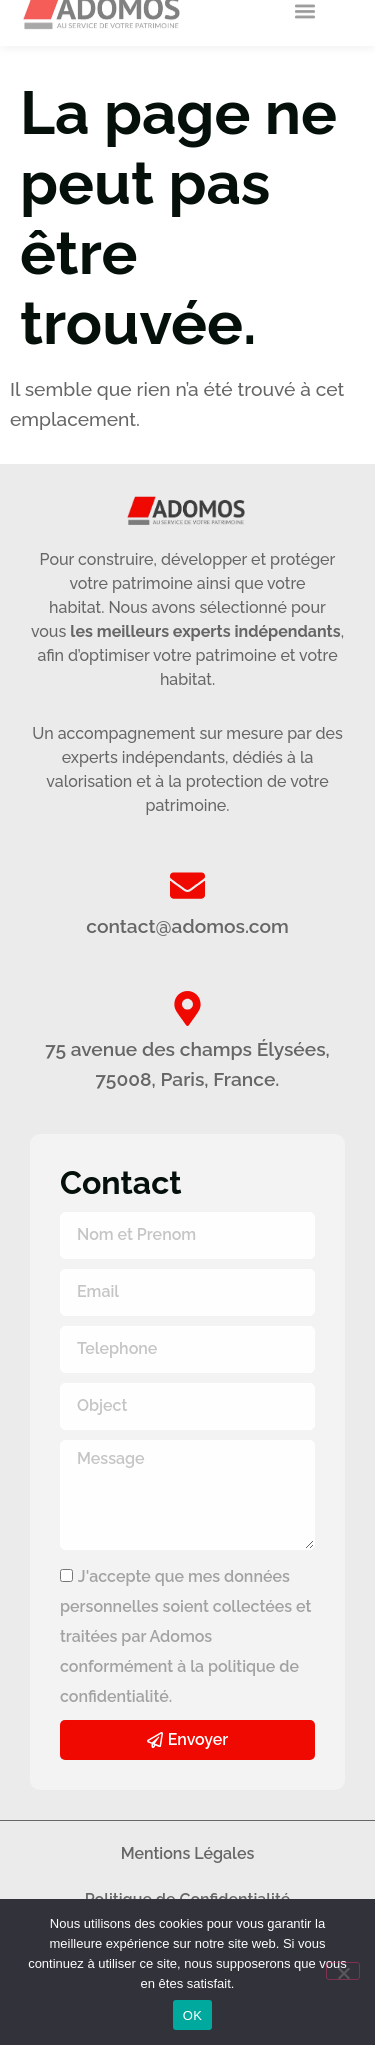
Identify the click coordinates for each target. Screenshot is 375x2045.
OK (192, 2015)
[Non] (343, 1971)
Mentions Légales (188, 1853)
